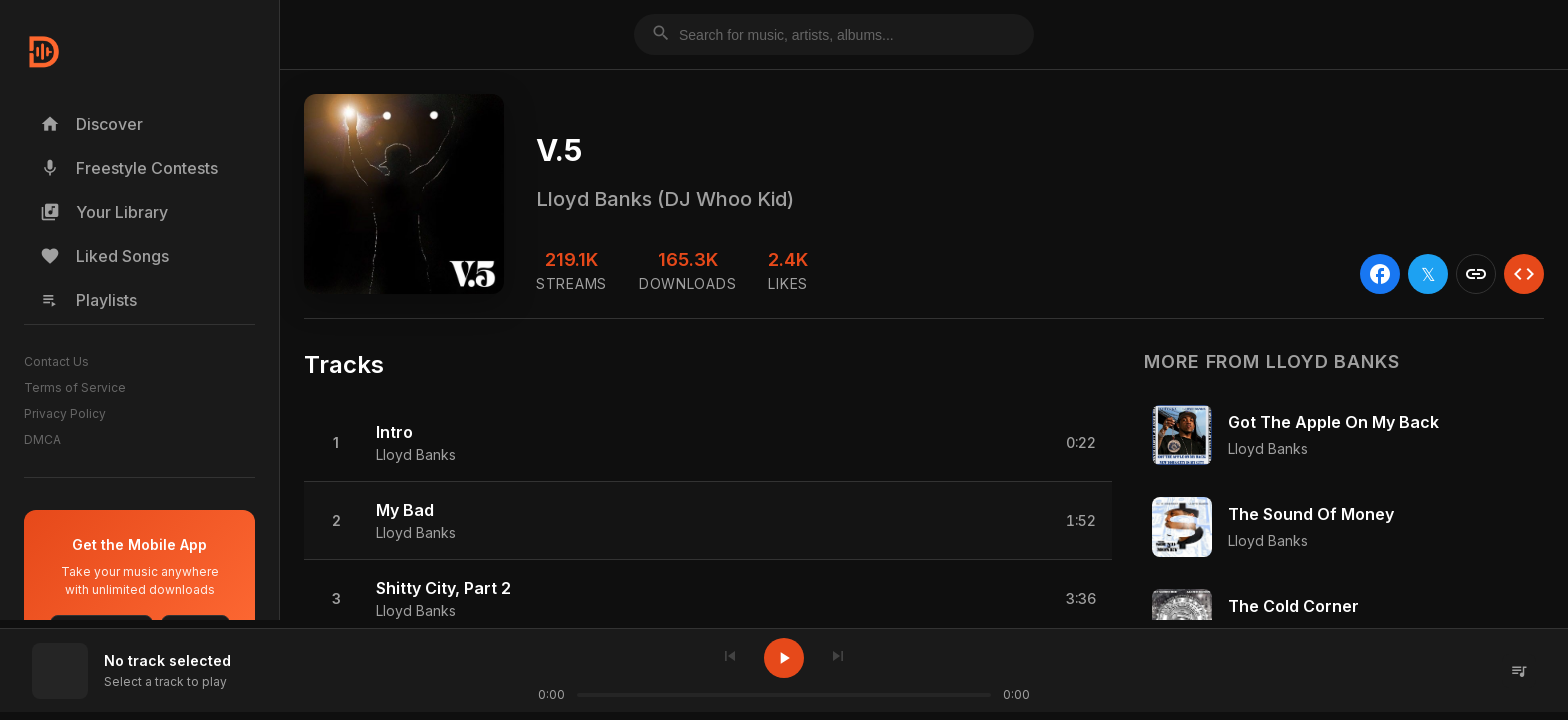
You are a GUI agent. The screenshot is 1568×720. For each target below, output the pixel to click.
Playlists (88, 300)
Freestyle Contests (129, 168)
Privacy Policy (65, 413)
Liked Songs (104, 256)
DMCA (42, 439)
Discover (91, 124)
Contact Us (56, 361)
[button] (708, 443)
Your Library (104, 212)
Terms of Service (75, 387)
